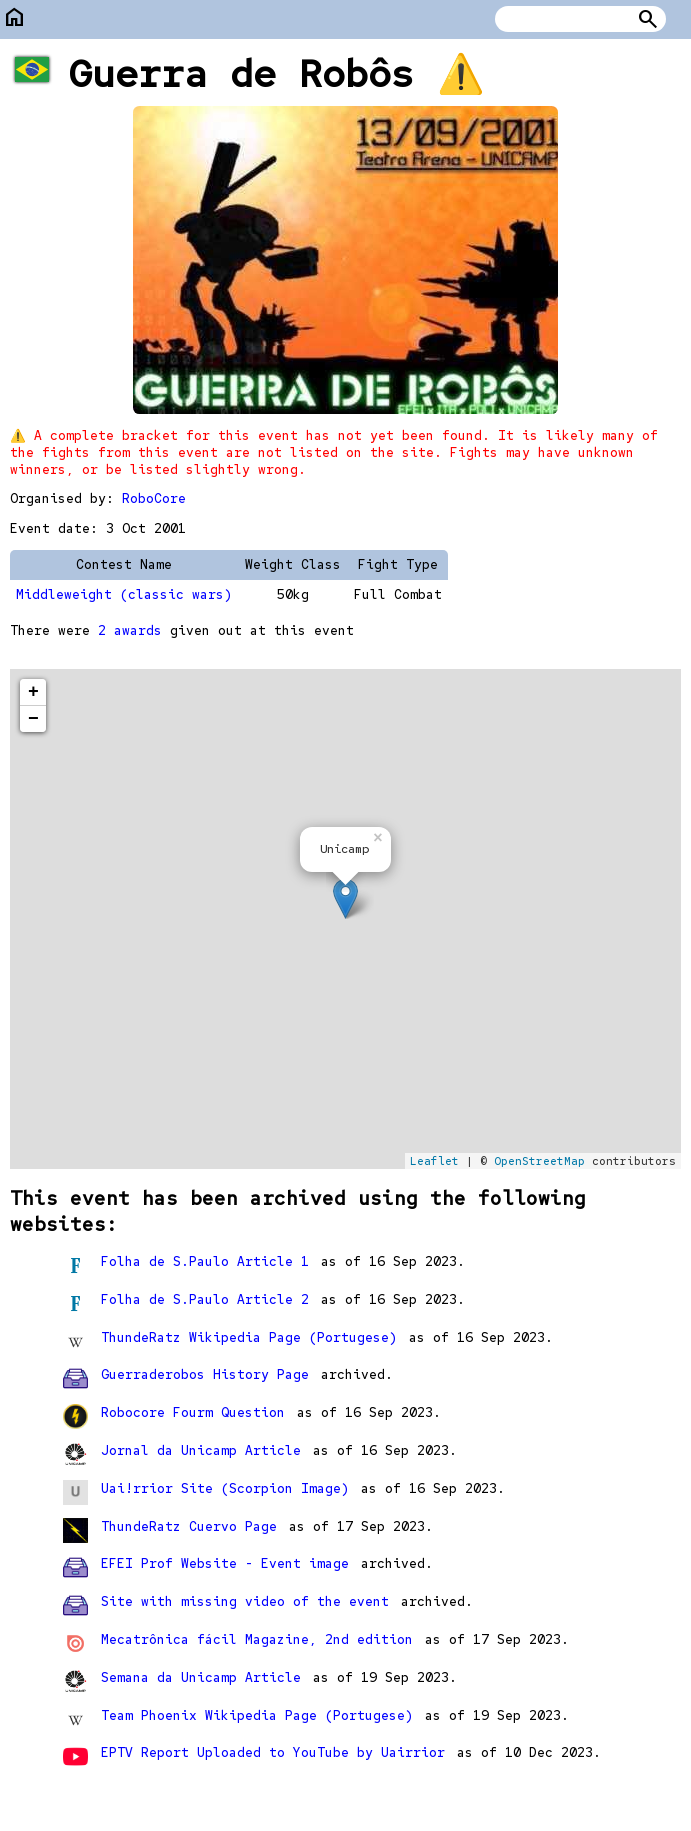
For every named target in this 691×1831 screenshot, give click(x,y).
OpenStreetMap (539, 1161)
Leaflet (434, 1161)
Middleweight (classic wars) (124, 594)
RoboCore (154, 498)
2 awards (130, 630)
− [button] (33, 719)
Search (648, 19)
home (15, 17)
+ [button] (33, 692)
